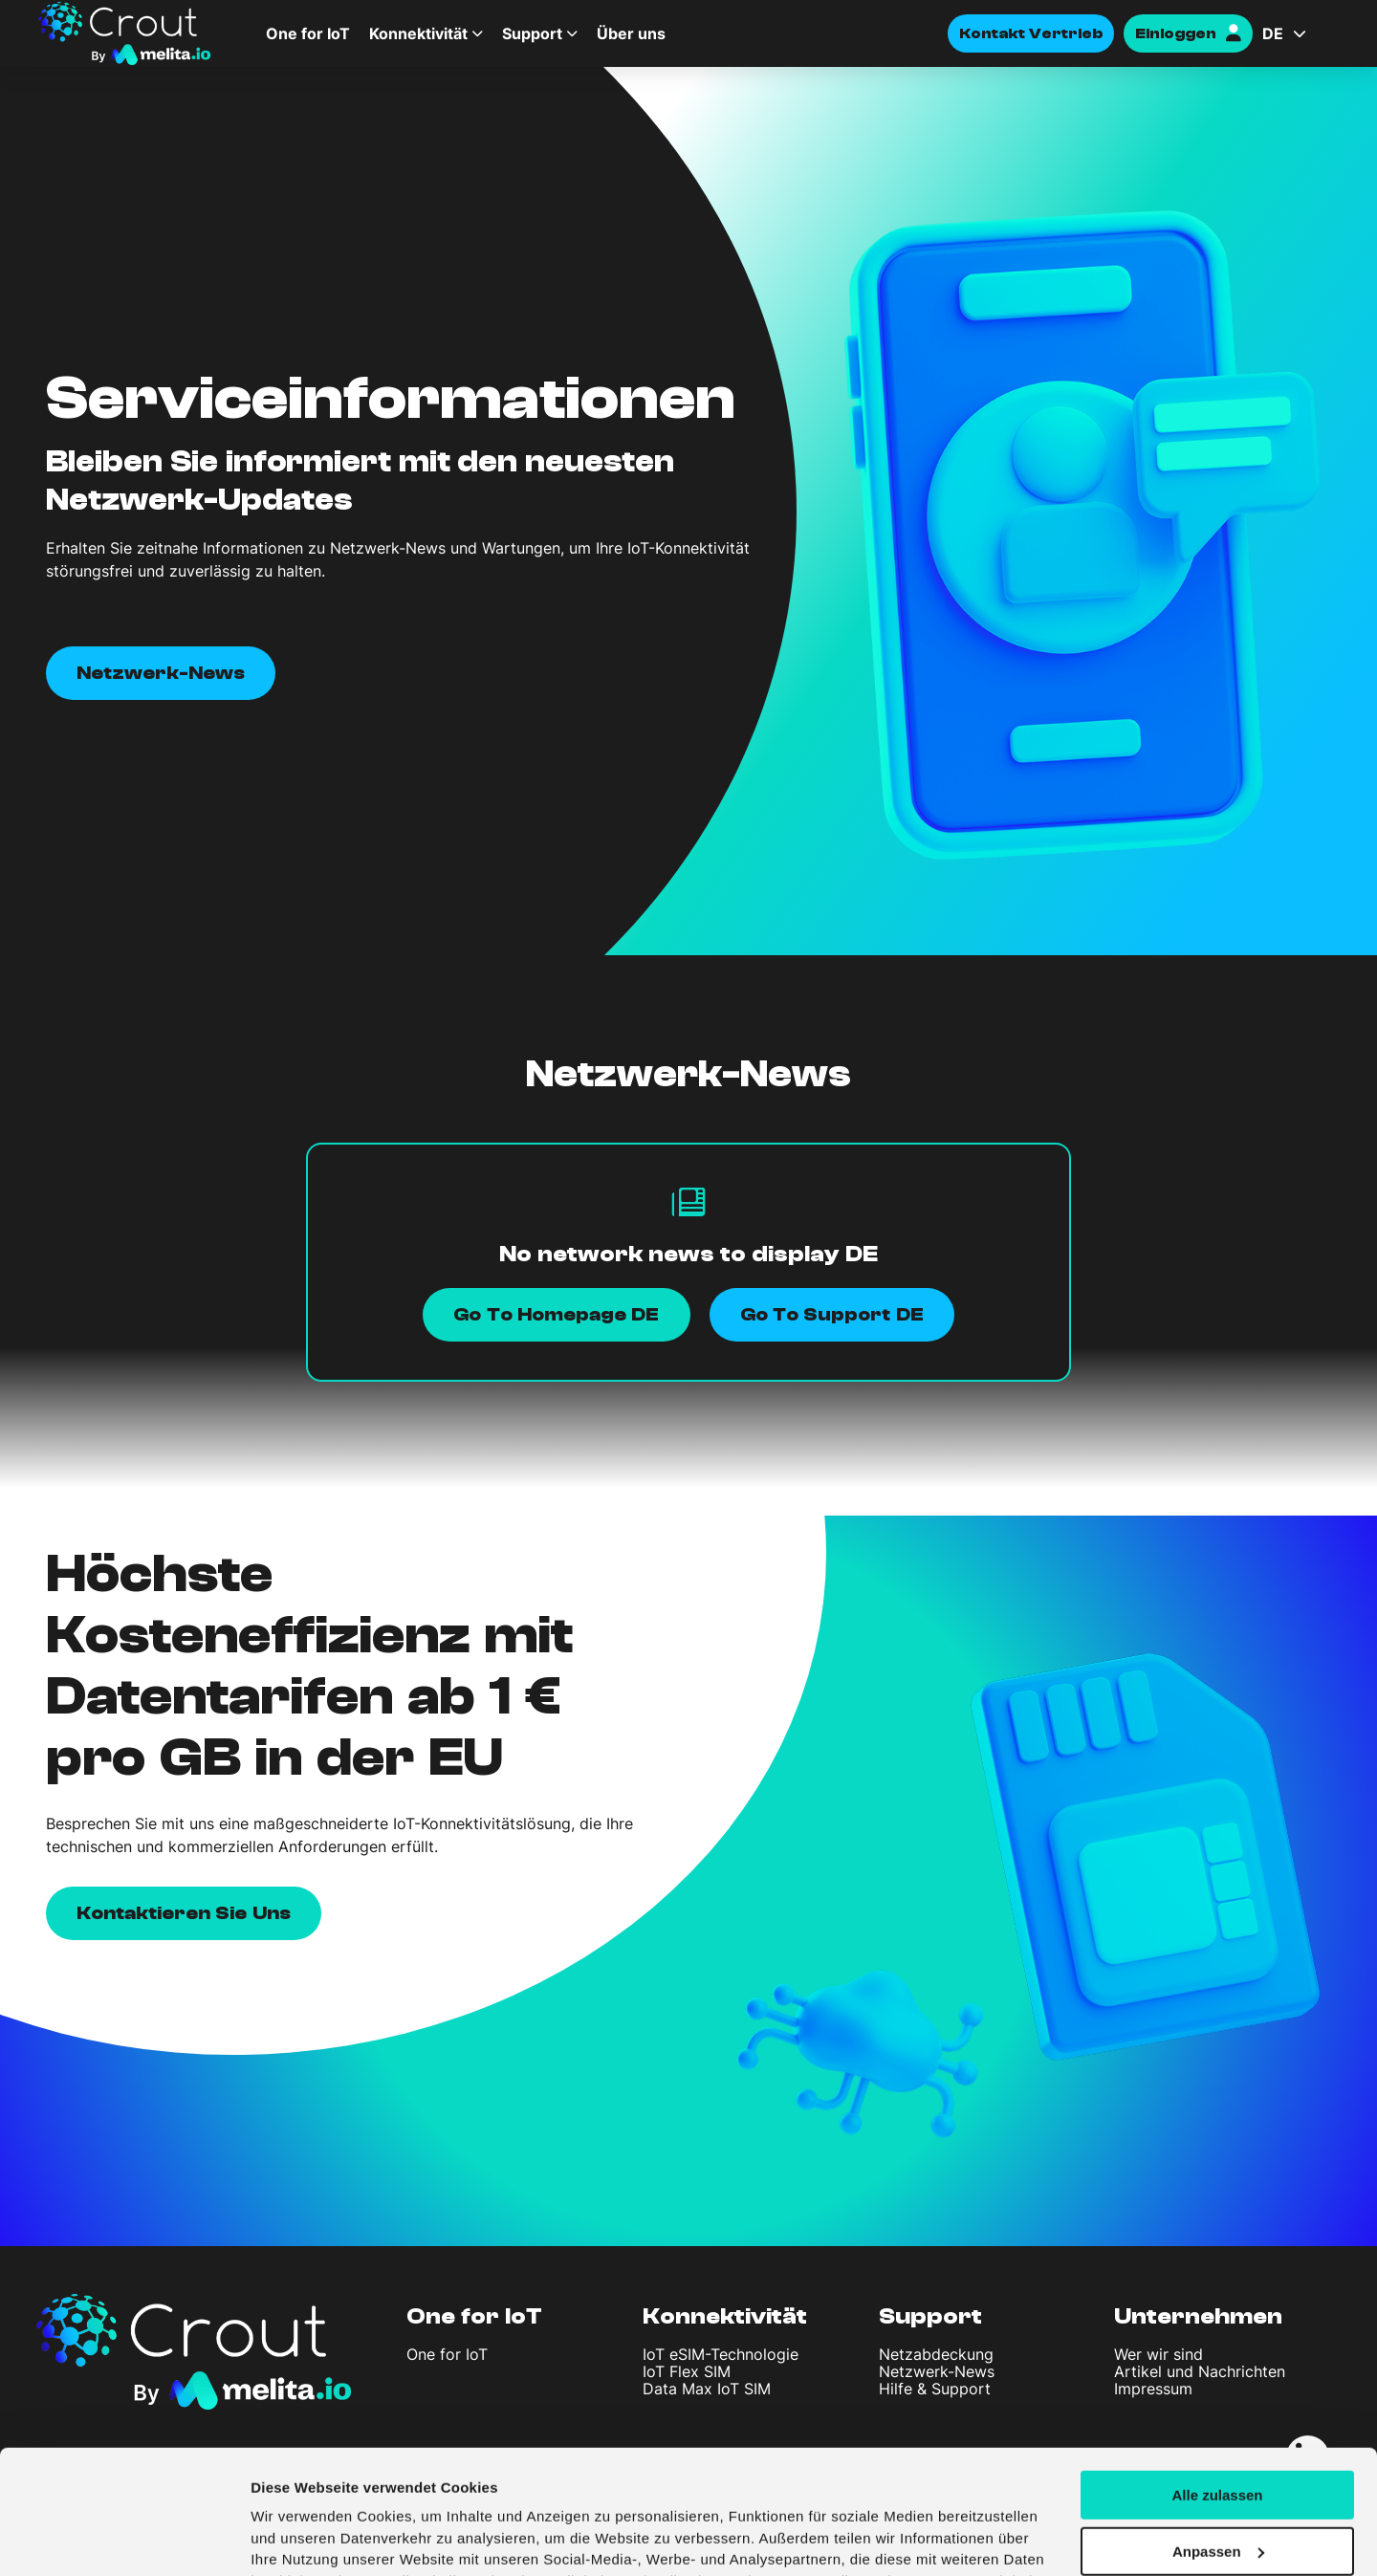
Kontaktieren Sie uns (183, 1913)
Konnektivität (418, 33)
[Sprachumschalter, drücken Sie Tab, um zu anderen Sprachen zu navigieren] (1300, 33)
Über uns (631, 33)
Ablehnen (1217, 2491)
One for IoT (308, 33)
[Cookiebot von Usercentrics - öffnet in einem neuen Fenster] (124, 2538)
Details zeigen (299, 2538)
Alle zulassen (1216, 2378)
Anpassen (1218, 2435)
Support (532, 33)
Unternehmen (1198, 2316)
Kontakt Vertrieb (1031, 33)
